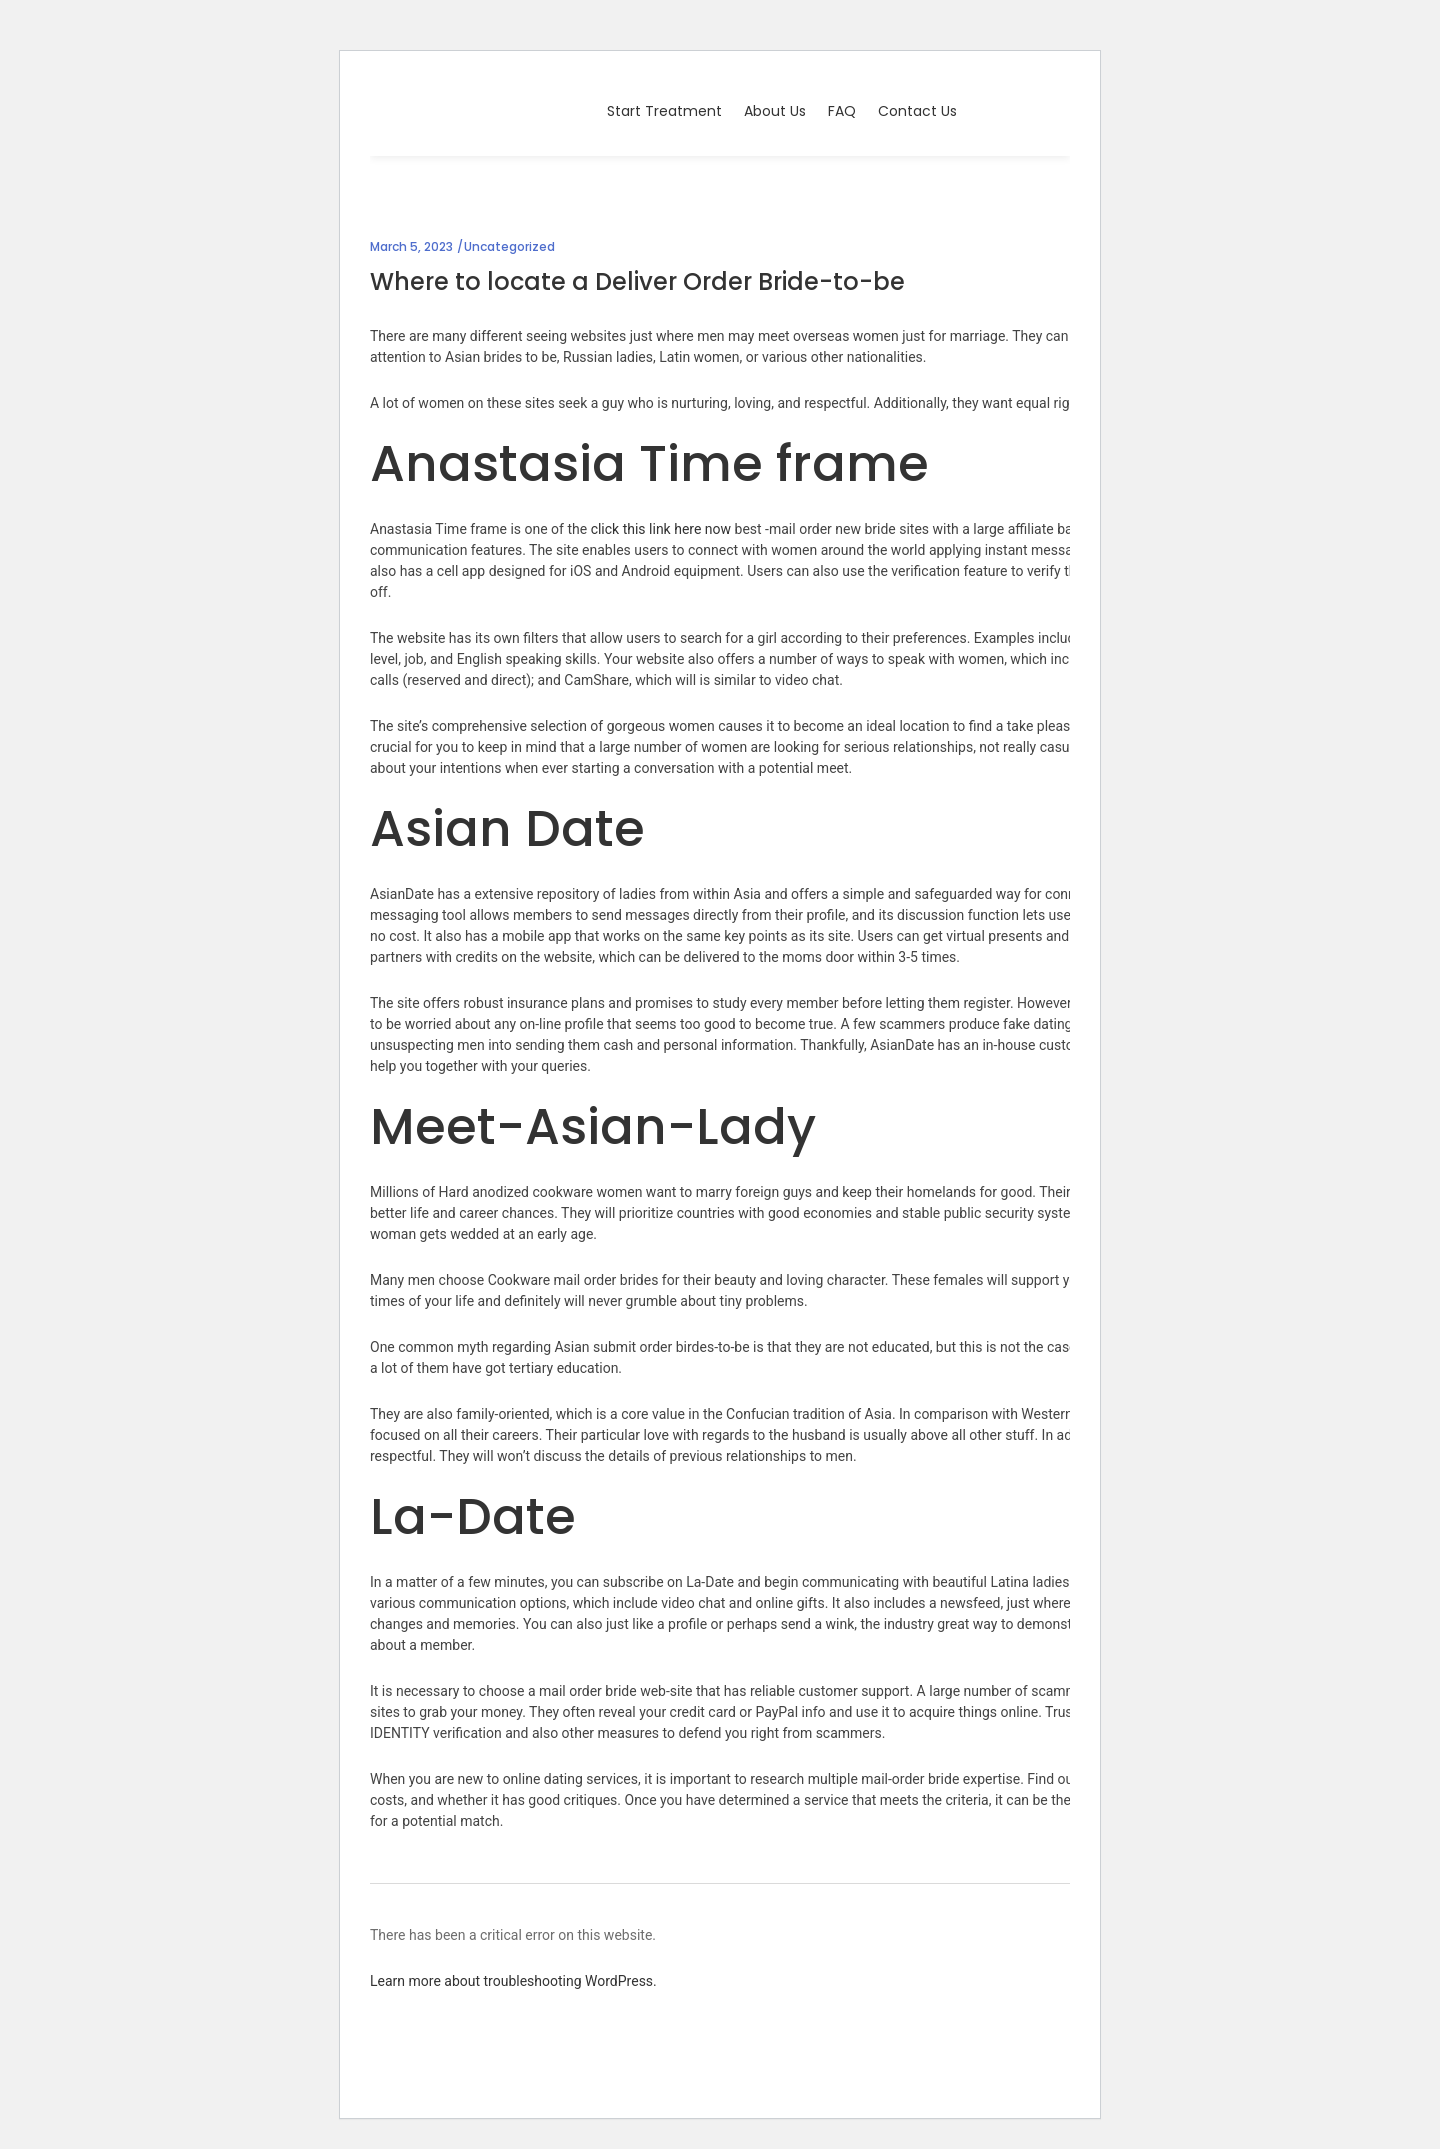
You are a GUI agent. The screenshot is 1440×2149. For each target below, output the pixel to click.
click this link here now (661, 529)
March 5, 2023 (411, 246)
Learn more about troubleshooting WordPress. (513, 1981)
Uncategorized (509, 246)
